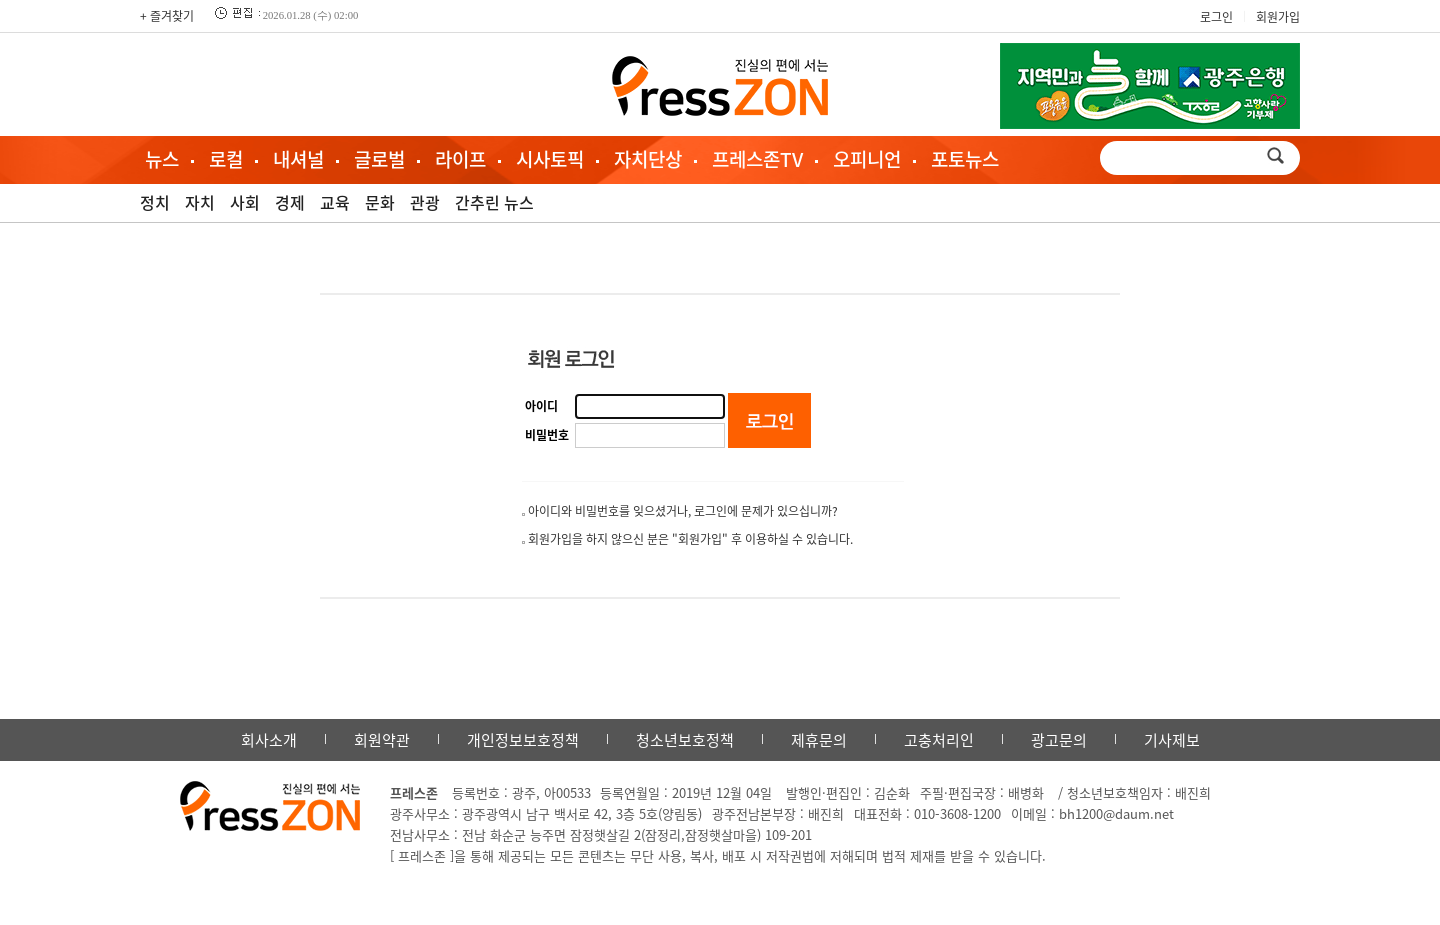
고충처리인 (939, 740)
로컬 (226, 159)
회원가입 (1278, 17)
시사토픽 (550, 159)
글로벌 (379, 159)
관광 (425, 202)
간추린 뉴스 (494, 202)
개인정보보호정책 (523, 740)
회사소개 (269, 740)
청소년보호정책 (685, 740)
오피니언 (867, 159)
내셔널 (298, 159)
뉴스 (162, 159)
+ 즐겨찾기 (167, 16)
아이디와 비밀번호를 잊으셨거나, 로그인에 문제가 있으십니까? (683, 511)
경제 (290, 202)
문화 (380, 202)
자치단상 (648, 159)
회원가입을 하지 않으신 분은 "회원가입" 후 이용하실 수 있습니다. (690, 539)
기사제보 (1172, 740)
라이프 (460, 159)
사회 (245, 202)
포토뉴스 (965, 159)
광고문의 (1059, 740)
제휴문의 (819, 740)
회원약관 (382, 740)
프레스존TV (757, 159)
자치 (200, 202)
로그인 (1216, 17)
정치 (155, 202)
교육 (335, 202)
